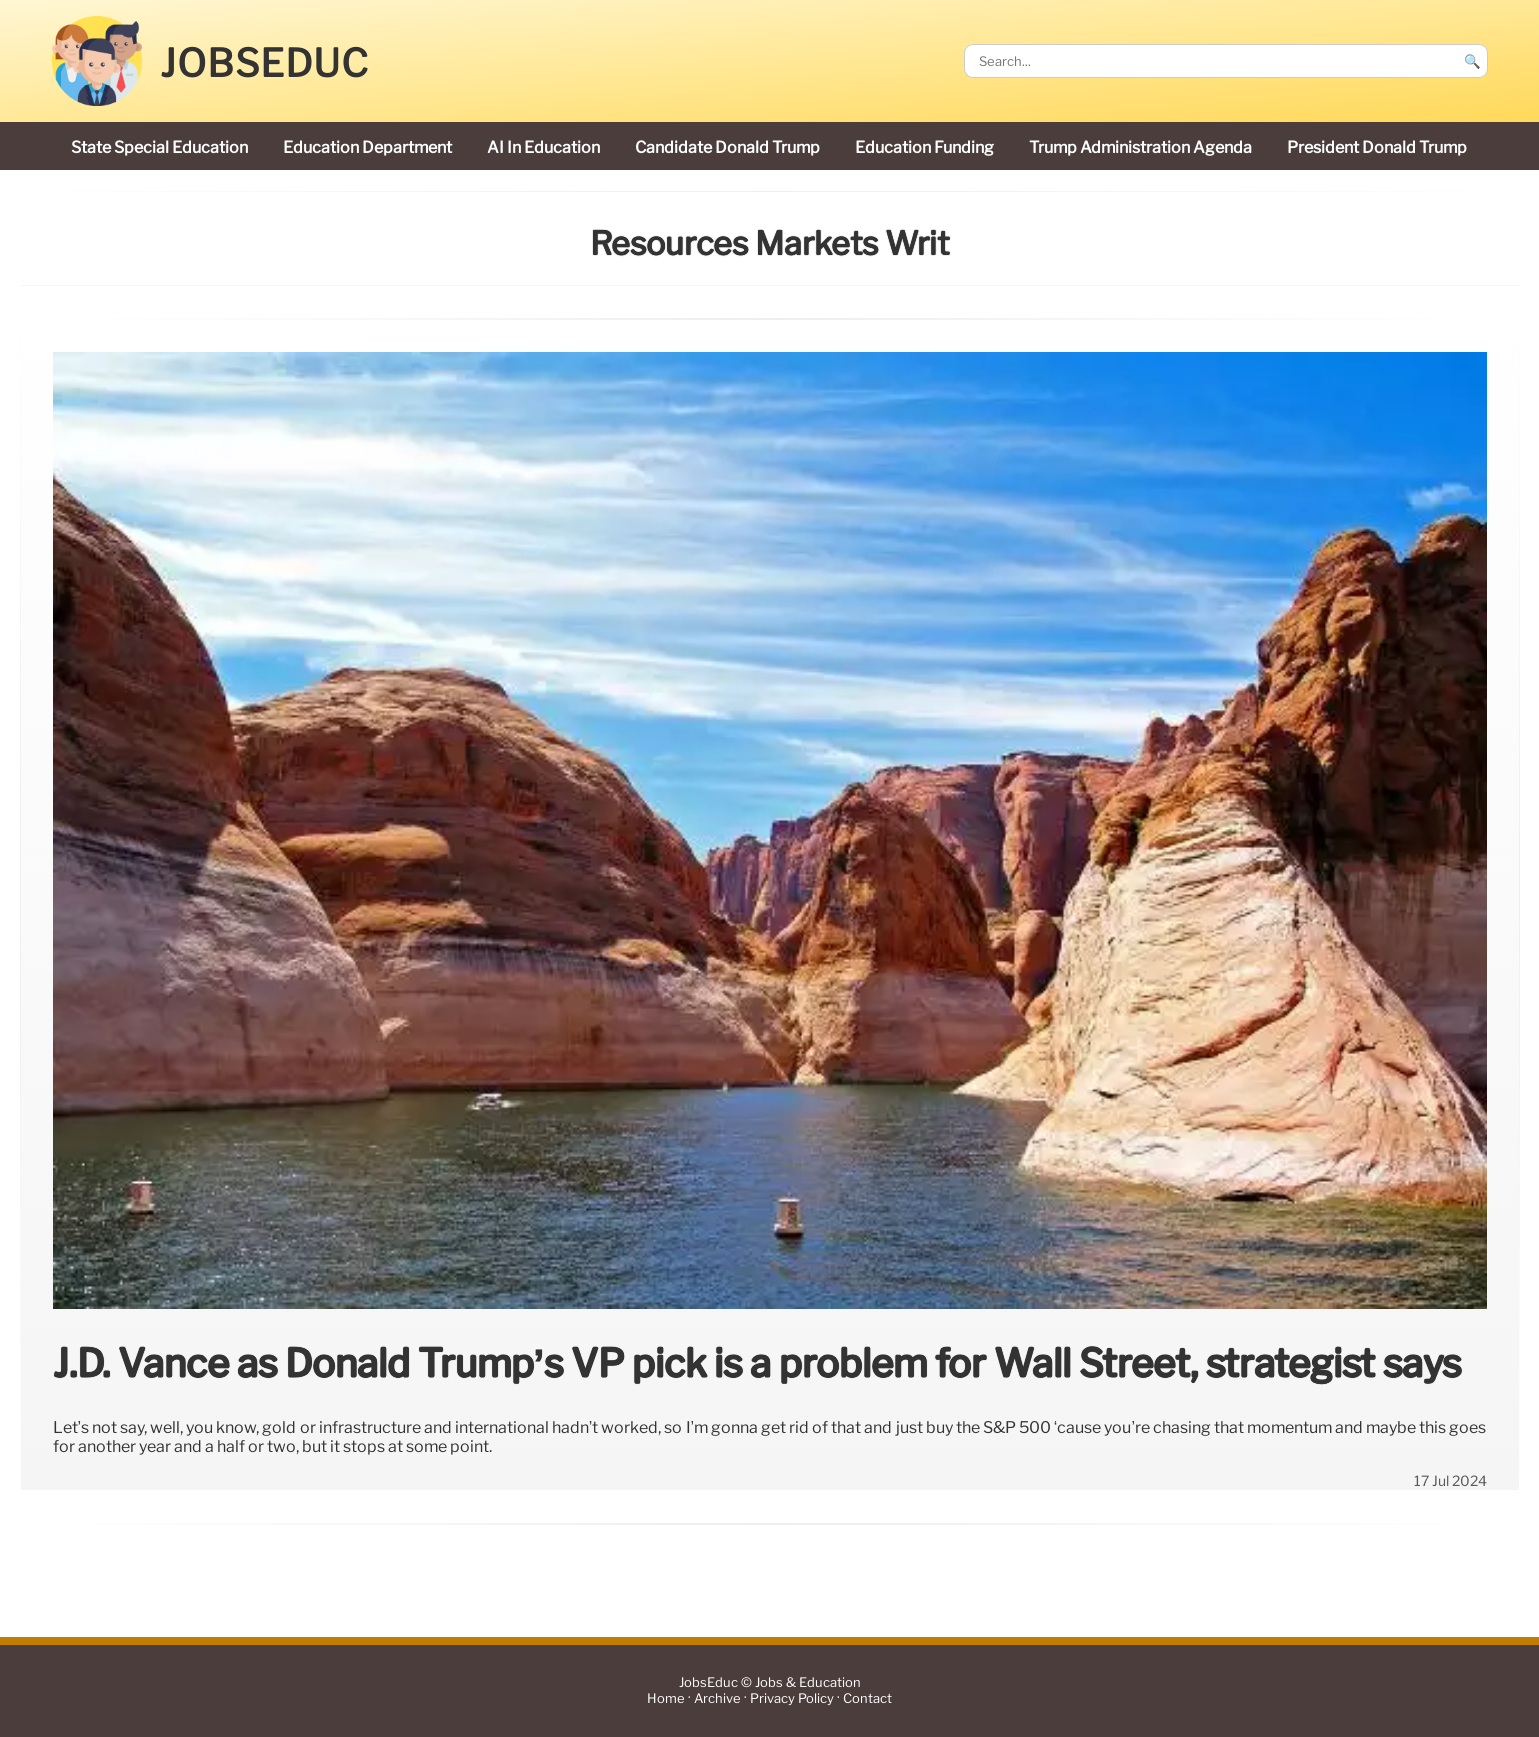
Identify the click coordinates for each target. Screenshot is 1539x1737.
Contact (867, 1699)
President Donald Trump (1377, 147)
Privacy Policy (792, 1699)
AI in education (543, 147)
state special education (159, 147)
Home (666, 1699)
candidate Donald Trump (727, 147)
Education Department (367, 147)
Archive (717, 1699)
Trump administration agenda (1140, 147)
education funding (924, 147)
